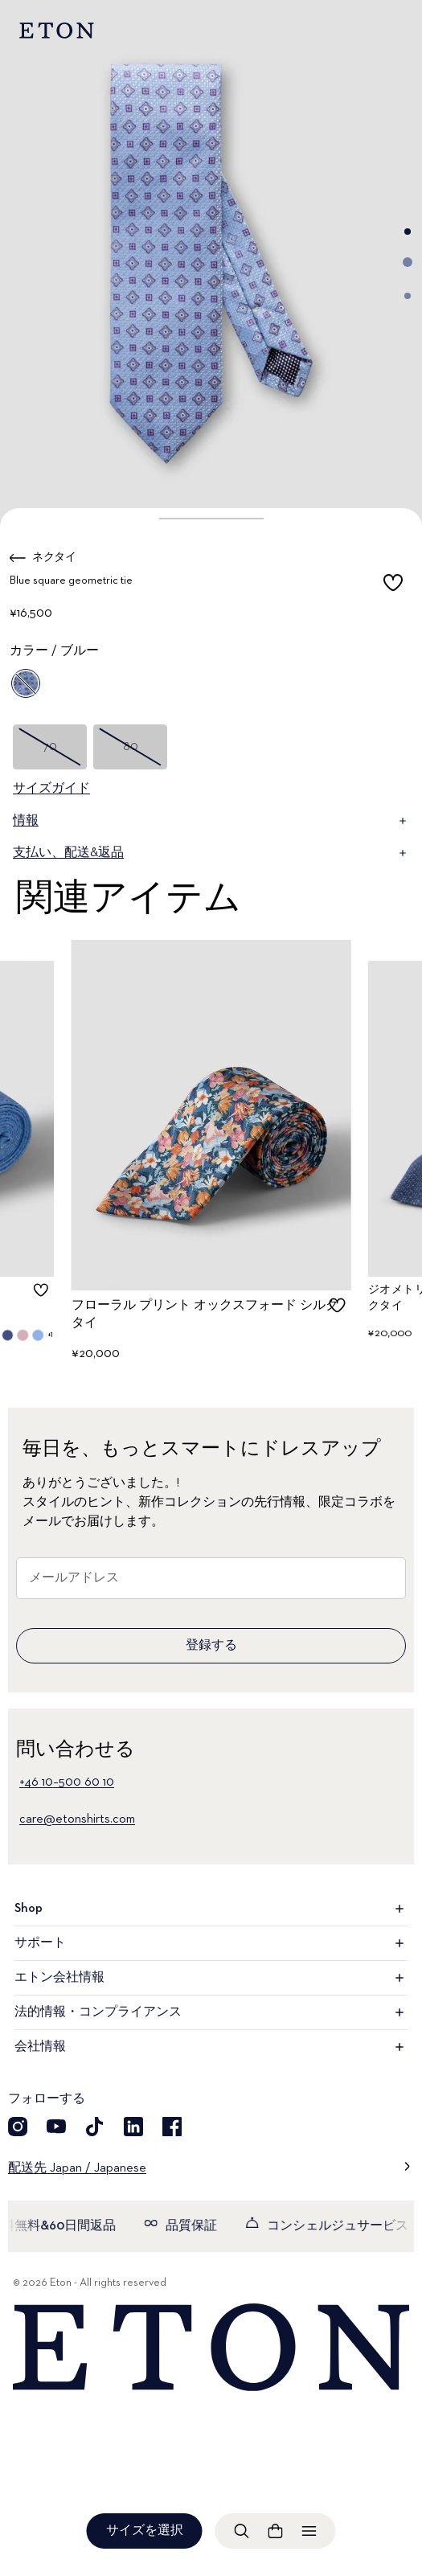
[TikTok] (94, 2126)
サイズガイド (51, 788)
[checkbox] (393, 583)
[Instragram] (17, 2126)
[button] (211, 518)
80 (130, 746)
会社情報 (211, 2047)
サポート (211, 1943)
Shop (211, 1909)
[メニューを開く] (309, 2531)
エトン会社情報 (211, 1978)
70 (50, 746)
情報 (211, 820)
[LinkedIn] (133, 2126)
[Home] (211, 2348)
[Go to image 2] (407, 262)
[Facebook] (172, 2126)
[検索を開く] (242, 2531)
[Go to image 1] (407, 231)
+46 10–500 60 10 (66, 1782)
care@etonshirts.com (77, 1819)
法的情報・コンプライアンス (211, 2012)
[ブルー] (26, 683)
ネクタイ (54, 557)
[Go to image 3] (407, 296)
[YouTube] (56, 2126)
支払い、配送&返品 (211, 853)
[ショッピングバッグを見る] (275, 2531)
